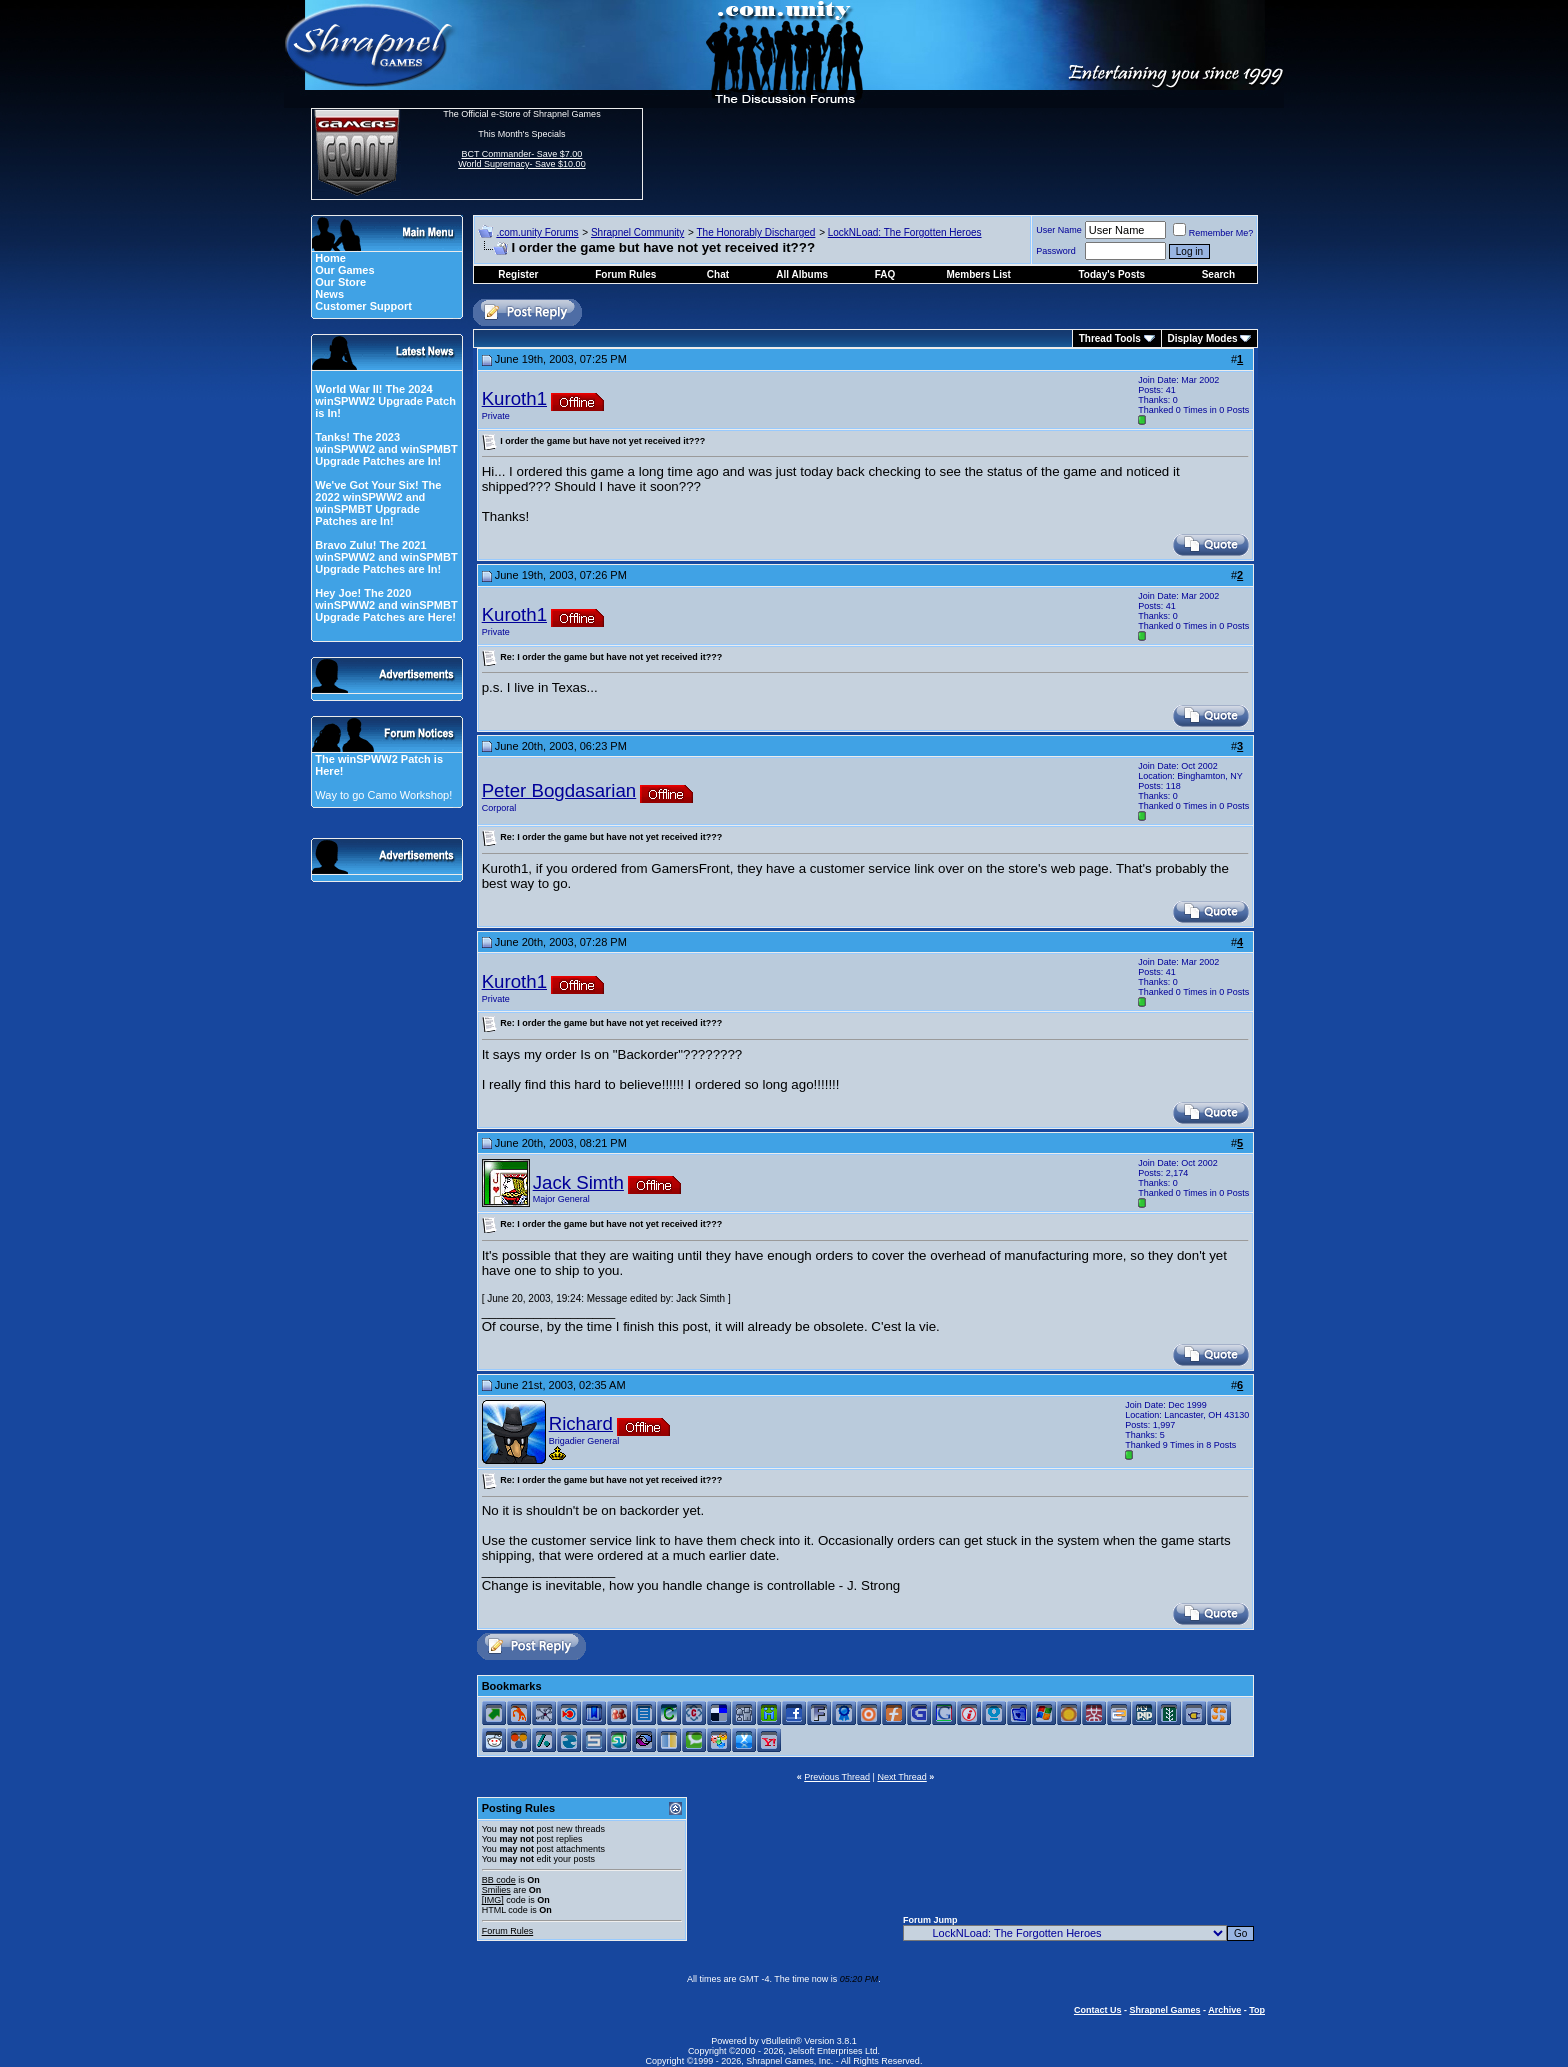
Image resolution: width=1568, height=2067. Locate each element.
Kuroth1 (514, 398)
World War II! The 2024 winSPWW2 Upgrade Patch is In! (385, 401)
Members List (978, 274)
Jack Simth (578, 1182)
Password (1056, 251)
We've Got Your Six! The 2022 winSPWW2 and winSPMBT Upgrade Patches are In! (378, 503)
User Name (1059, 230)
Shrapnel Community (637, 232)
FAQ (885, 274)
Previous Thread (837, 1777)
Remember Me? (1213, 233)
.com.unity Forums (537, 232)
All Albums (802, 274)
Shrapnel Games (1164, 2010)
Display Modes (1203, 338)
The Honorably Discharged (755, 232)
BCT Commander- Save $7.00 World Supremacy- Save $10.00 (521, 159)
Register (518, 274)
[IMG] (493, 1900)
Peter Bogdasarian (559, 790)
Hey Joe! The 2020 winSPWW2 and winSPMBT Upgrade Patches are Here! (386, 605)
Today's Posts (1112, 274)
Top (1257, 2010)
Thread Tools (1110, 338)
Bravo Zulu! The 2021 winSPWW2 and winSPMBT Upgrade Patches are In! (386, 557)
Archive (1224, 2010)
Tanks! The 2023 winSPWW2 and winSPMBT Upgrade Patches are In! (386, 449)
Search (1218, 274)
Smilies (496, 1890)
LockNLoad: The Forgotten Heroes (905, 232)
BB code (499, 1880)
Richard (581, 1423)
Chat (718, 274)
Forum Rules (508, 1931)
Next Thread (901, 1777)
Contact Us (1098, 2010)
